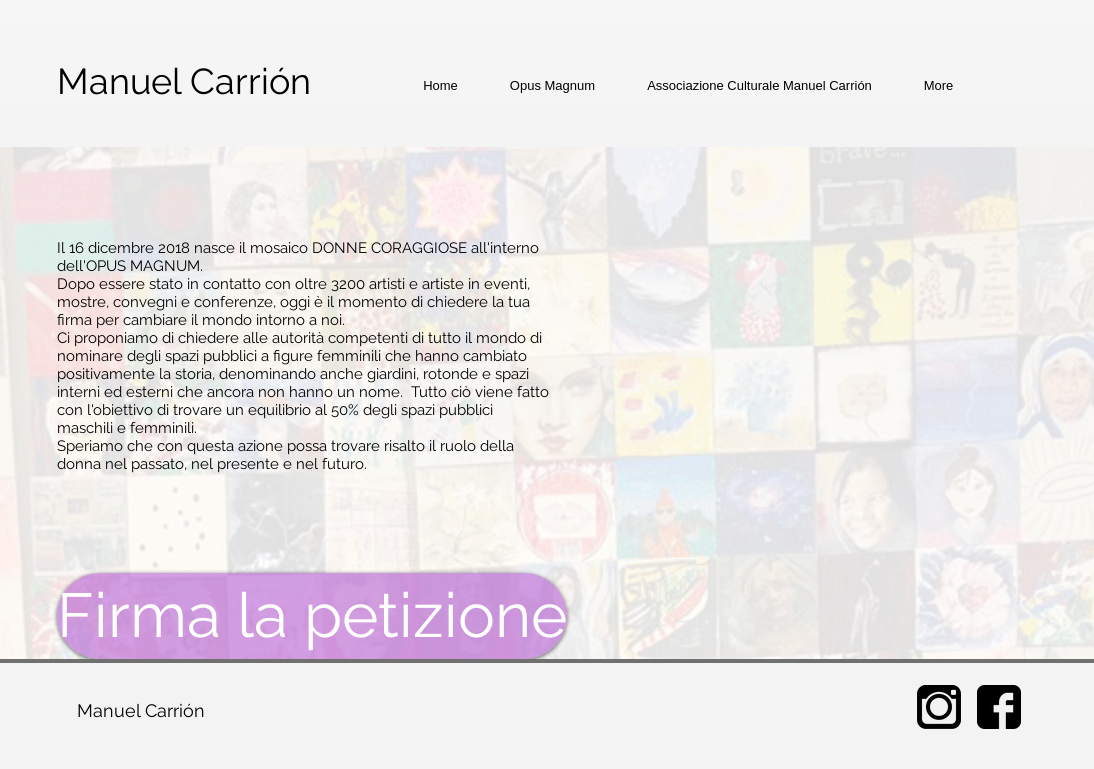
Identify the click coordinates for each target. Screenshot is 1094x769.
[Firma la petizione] (312, 616)
